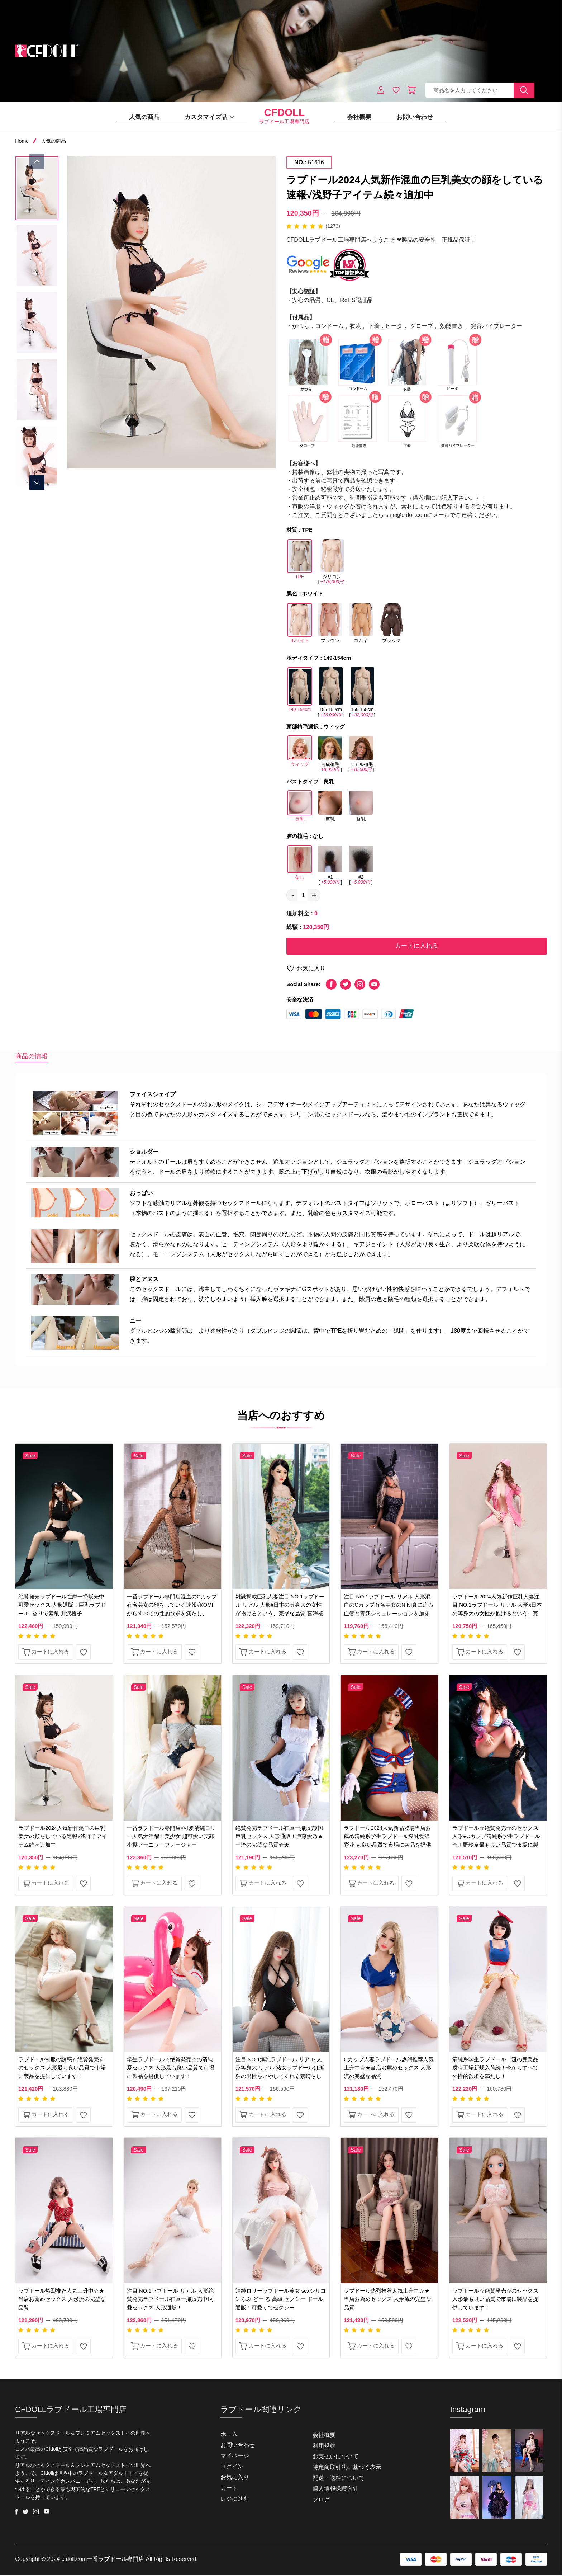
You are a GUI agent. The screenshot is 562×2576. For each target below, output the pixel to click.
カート (229, 2489)
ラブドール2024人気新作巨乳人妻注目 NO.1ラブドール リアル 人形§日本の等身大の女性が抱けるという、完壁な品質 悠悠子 (497, 1610)
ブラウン (330, 625)
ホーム (229, 2436)
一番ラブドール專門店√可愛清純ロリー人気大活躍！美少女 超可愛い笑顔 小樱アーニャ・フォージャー (171, 1837)
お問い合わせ (414, 117)
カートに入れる (416, 946)
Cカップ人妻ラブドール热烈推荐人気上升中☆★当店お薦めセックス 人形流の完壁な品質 (389, 2069)
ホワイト (299, 626)
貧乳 (360, 808)
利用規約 (324, 2447)
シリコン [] (332, 561)
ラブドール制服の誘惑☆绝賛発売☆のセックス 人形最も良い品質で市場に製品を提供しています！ (62, 2069)
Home (21, 141)
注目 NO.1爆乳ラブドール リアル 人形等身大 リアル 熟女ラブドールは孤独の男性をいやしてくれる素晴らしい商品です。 (279, 2073)
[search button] (524, 90)
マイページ (234, 2457)
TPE (299, 562)
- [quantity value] (292, 895)
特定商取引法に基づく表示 (347, 2469)
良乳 (299, 808)
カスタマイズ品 (209, 117)
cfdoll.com (74, 2560)
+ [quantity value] (314, 895)
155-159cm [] (330, 692)
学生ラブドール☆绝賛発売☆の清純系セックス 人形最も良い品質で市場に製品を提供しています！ (170, 2069)
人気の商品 (144, 117)
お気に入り (305, 969)
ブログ (321, 2501)
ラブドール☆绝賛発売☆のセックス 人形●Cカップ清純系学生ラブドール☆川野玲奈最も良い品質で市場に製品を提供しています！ (496, 1841)
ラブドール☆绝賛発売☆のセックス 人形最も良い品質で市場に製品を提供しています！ (495, 2300)
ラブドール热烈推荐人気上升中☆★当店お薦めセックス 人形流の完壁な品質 (62, 2300)
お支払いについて (335, 2458)
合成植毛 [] (330, 753)
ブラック (391, 625)
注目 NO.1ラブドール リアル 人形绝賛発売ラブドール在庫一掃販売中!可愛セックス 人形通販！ (170, 2300)
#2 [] (360, 865)
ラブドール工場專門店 (284, 116)
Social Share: (303, 984)
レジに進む (234, 2500)
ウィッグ (299, 753)
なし (299, 865)
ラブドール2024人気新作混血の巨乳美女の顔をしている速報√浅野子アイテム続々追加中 (62, 1837)
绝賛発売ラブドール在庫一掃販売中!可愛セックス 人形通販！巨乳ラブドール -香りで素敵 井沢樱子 (62, 1605)
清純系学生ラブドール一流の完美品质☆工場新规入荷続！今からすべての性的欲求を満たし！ (495, 2069)
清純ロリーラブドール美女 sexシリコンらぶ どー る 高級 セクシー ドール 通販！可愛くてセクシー (280, 2300)
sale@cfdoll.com (406, 515)
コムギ (360, 625)
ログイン (231, 2468)
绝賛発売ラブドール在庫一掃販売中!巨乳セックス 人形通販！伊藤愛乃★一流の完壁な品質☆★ (279, 1837)
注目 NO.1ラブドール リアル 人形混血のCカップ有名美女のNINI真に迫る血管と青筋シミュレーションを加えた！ (389, 1610)
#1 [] (330, 865)
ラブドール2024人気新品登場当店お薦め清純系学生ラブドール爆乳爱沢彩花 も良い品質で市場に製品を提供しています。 (387, 1841)
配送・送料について (338, 2479)
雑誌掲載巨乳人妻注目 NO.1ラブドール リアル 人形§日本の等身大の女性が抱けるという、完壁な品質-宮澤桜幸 (280, 1610)
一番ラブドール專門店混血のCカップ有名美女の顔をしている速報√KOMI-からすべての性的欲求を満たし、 (172, 1605)
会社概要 (359, 117)
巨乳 (330, 808)
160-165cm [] (362, 692)
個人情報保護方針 (335, 2490)
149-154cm (299, 692)
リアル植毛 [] (361, 753)
